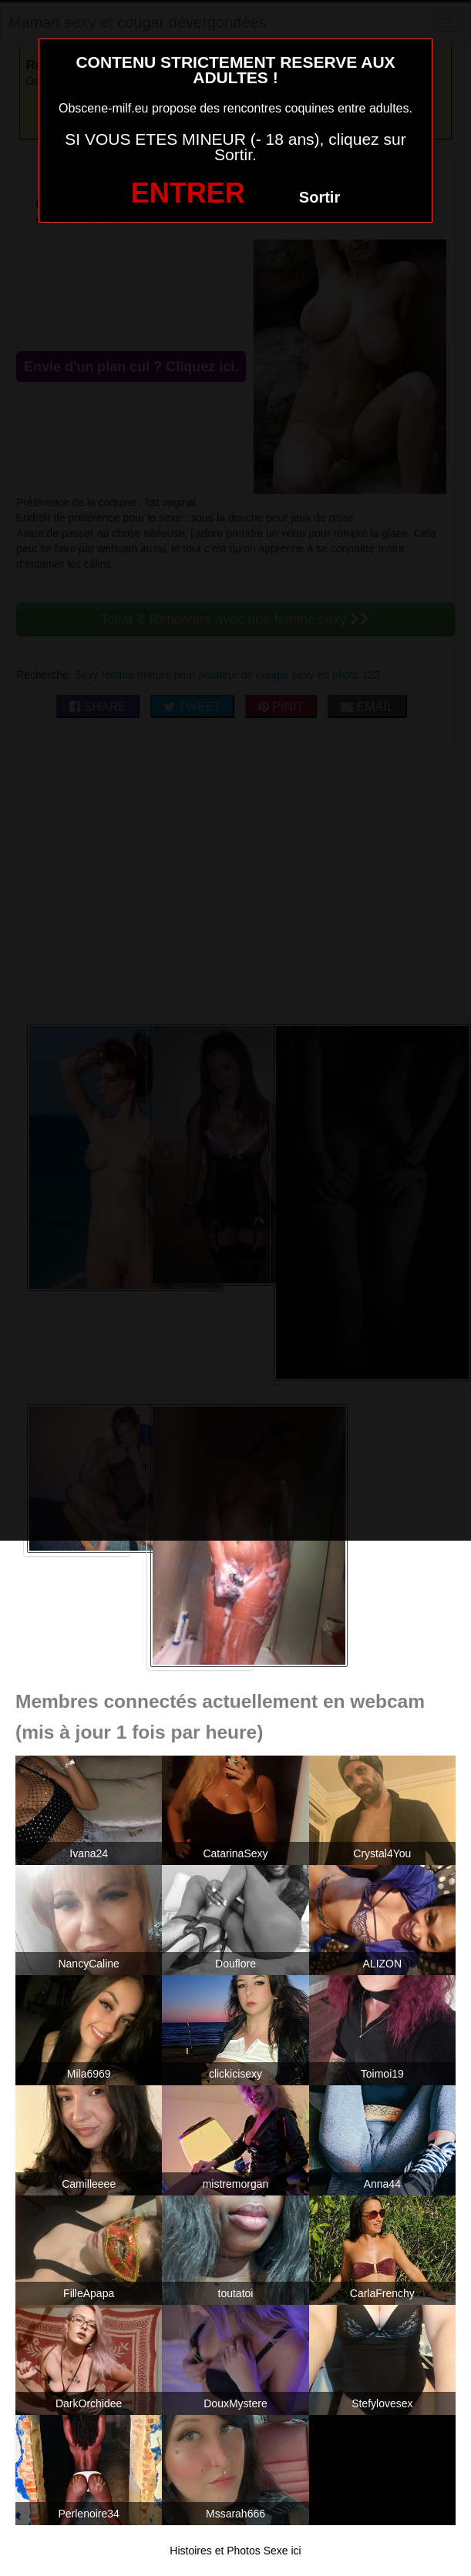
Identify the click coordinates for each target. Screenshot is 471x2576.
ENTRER (188, 193)
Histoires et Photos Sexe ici (235, 2550)
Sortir (319, 197)
